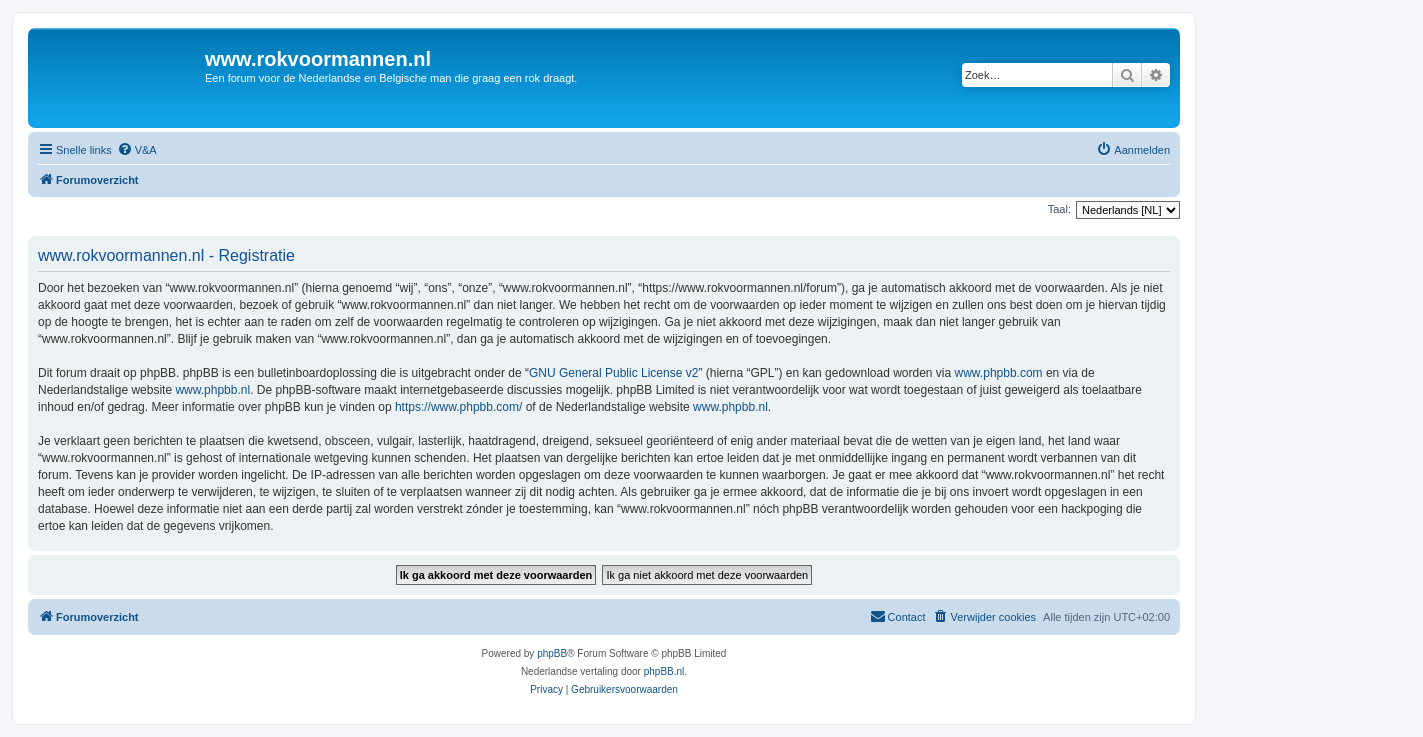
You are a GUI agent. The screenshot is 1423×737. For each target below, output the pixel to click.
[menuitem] (137, 150)
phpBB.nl (664, 671)
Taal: (1059, 209)
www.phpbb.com (999, 373)
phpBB (552, 653)
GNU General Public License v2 (613, 373)
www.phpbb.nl (212, 390)
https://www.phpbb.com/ (458, 407)
